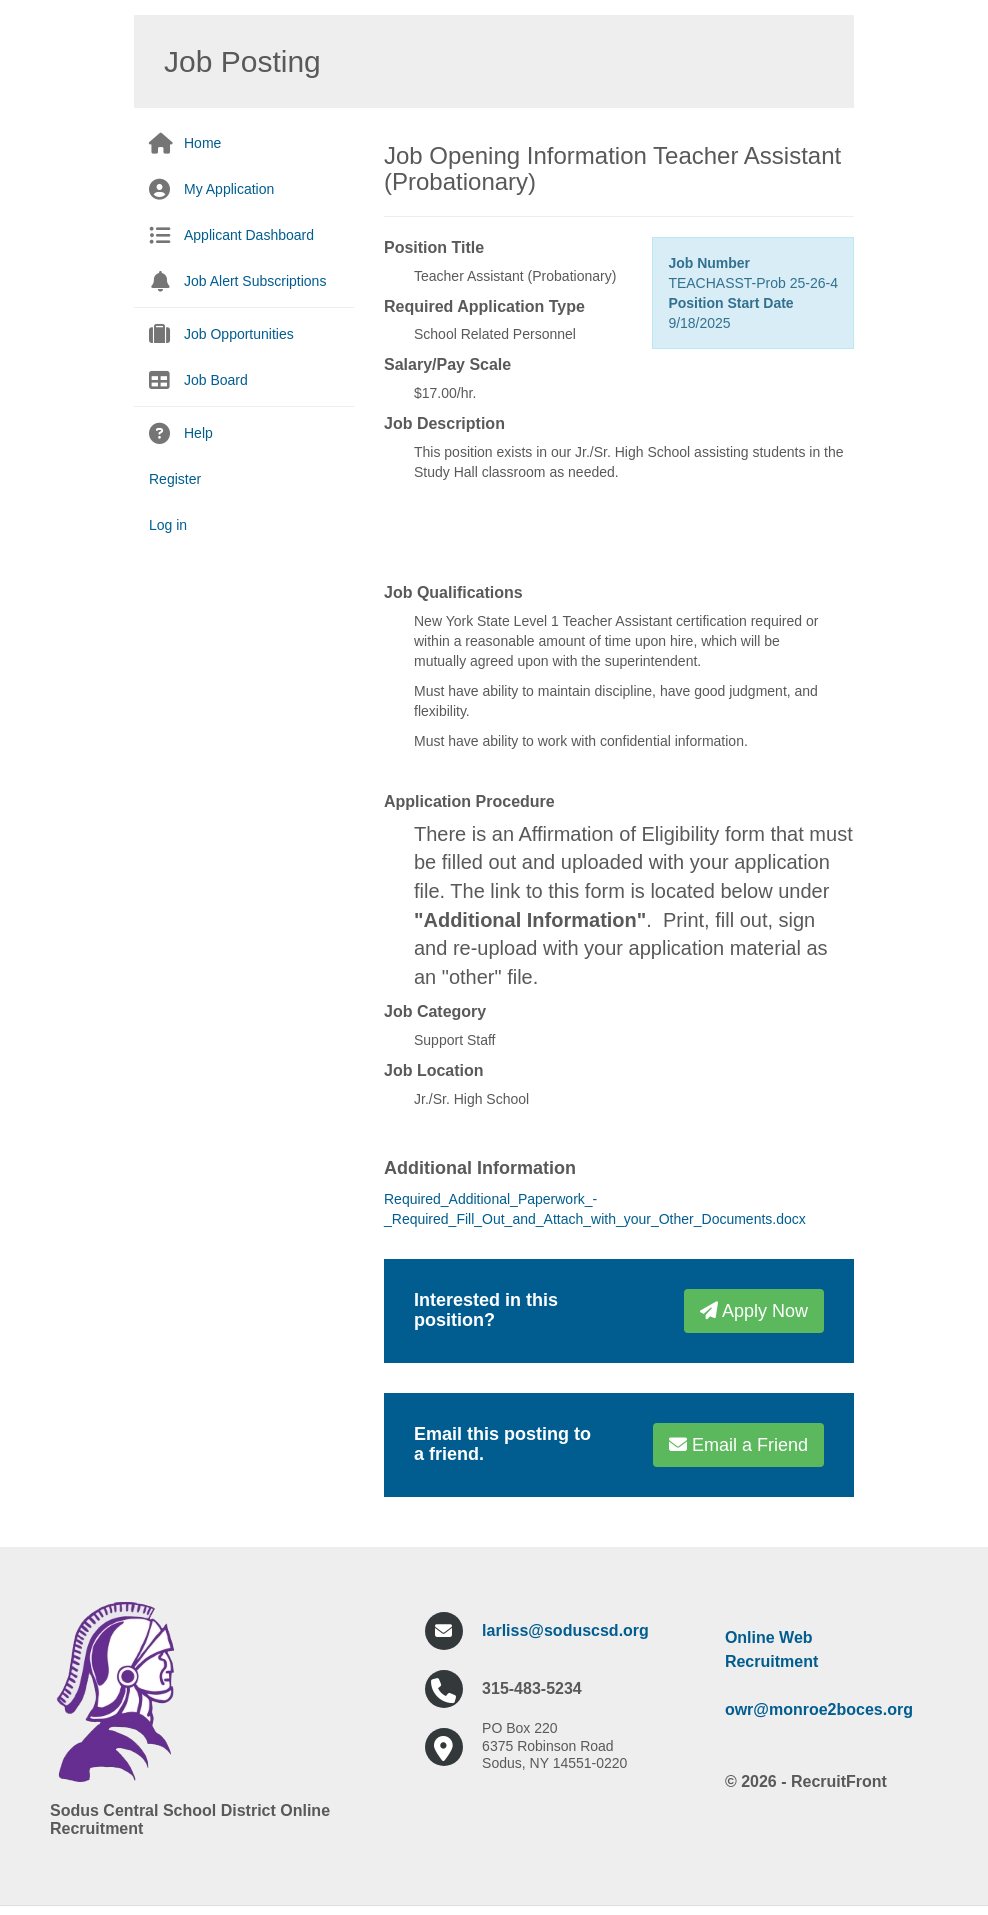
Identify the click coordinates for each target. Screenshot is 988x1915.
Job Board (216, 380)
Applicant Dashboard (249, 235)
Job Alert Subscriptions (255, 281)
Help (198, 433)
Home (202, 143)
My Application (229, 189)
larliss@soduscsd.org (565, 1630)
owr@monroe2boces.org (819, 1709)
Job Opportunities (239, 334)
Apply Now (754, 1311)
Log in (168, 525)
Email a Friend (738, 1445)
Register (175, 479)
